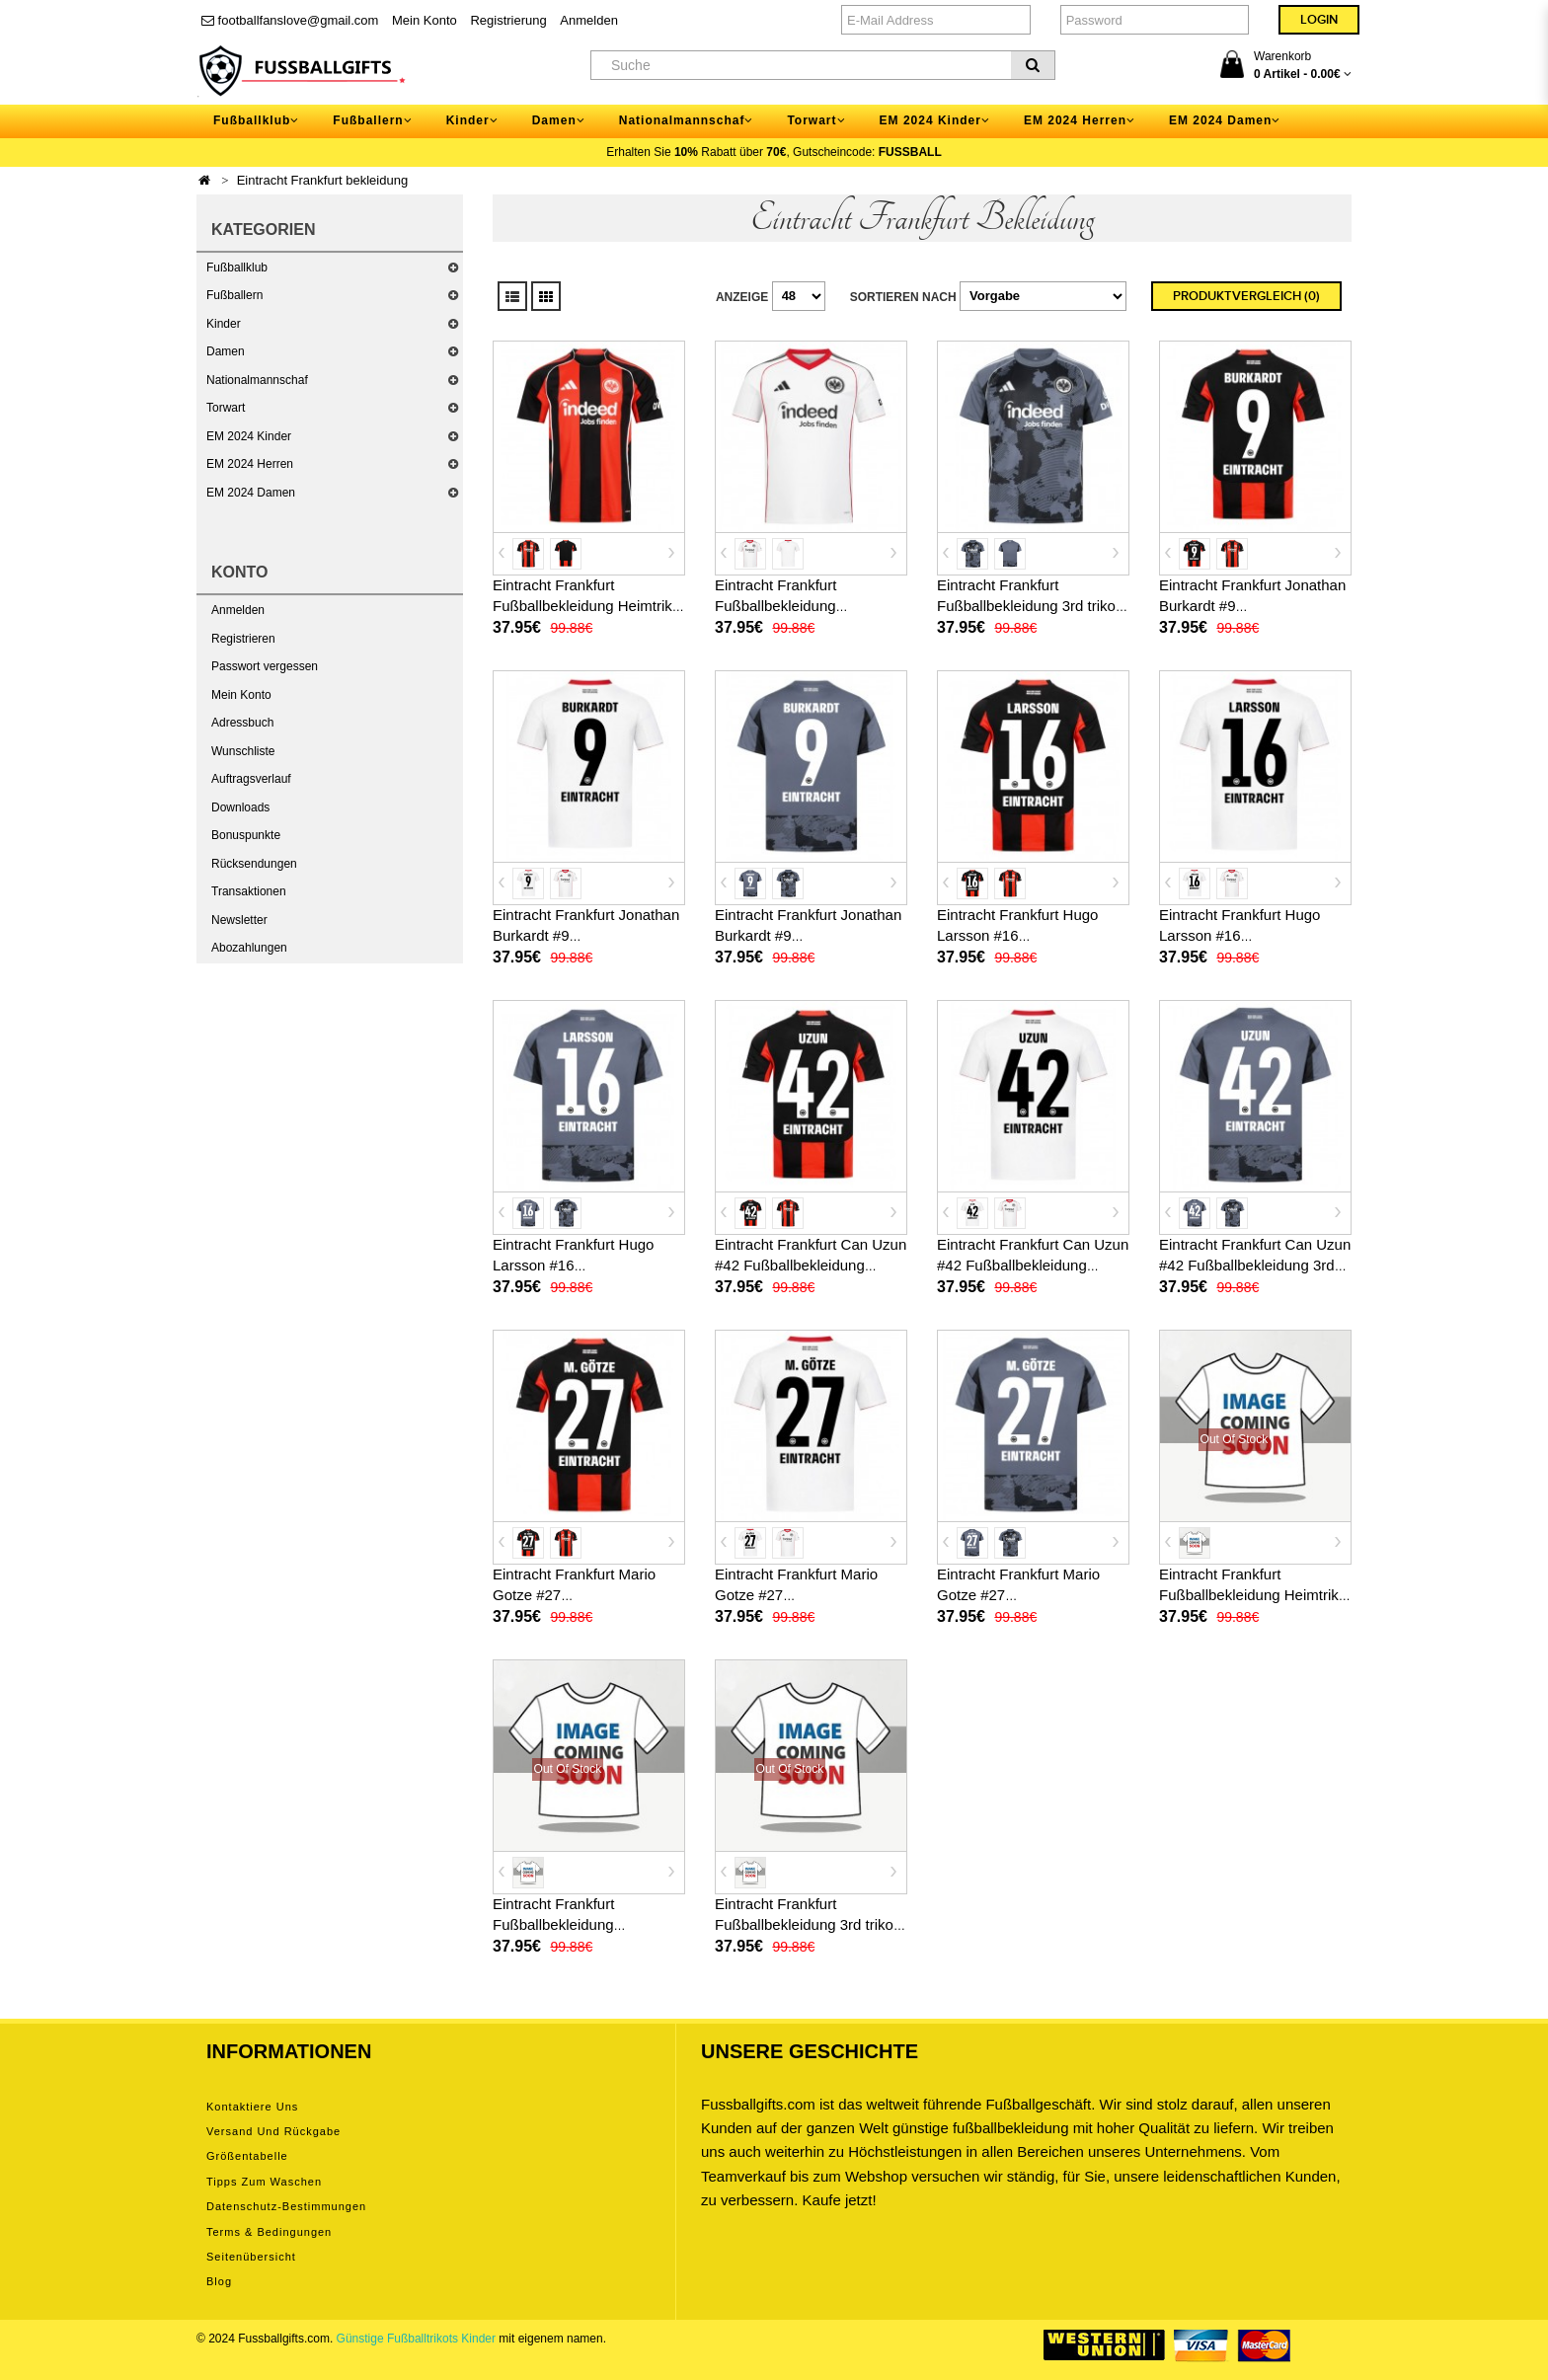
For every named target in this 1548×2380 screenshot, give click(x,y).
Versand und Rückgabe (273, 2131)
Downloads (240, 807)
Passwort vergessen (264, 666)
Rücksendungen (254, 864)
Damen (225, 351)
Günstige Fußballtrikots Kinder (416, 2338)
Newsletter (239, 920)
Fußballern (234, 295)
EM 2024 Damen (250, 492)
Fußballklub (237, 267)
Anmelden (589, 20)
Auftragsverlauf (251, 779)
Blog (219, 2281)
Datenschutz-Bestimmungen (286, 2206)
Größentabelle (247, 2156)
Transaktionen (248, 891)
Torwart (225, 408)
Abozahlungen (249, 948)
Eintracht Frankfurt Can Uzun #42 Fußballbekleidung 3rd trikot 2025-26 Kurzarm (1255, 1265)
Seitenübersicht (251, 2257)
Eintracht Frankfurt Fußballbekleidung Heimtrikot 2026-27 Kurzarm (1255, 1595)
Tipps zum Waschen (264, 2182)
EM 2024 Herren (249, 464)
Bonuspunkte (245, 835)
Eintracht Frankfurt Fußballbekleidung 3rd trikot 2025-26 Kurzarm (1028, 605)
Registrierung (508, 20)
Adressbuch (242, 722)
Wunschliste (242, 751)
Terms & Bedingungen (269, 2232)
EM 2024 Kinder (248, 436)
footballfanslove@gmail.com (289, 20)
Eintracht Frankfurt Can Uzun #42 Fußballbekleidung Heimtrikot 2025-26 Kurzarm (810, 1265)
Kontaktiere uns (252, 2106)
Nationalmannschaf (257, 380)
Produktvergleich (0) (1246, 296)
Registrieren (243, 639)
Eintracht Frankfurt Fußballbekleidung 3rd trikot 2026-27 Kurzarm (806, 1924)
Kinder (223, 324)
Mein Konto (424, 20)
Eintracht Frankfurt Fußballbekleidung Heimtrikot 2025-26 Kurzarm (588, 605)
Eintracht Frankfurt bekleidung (322, 180)
